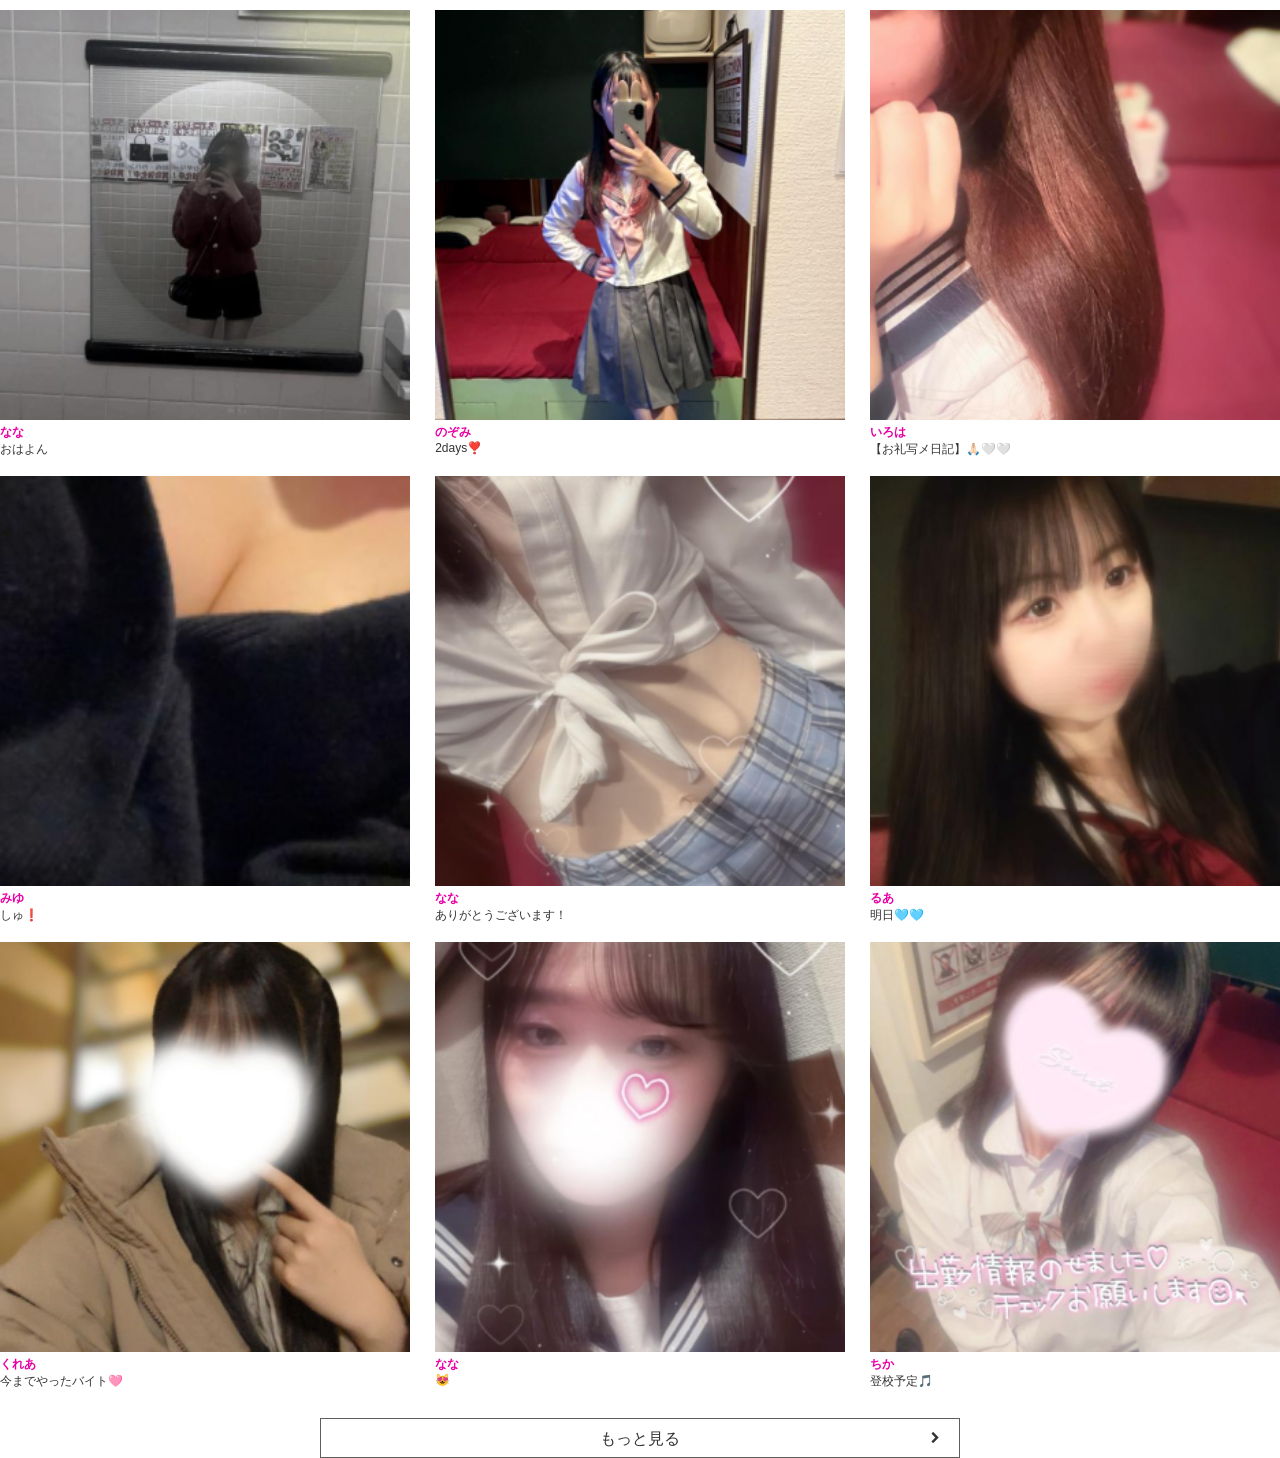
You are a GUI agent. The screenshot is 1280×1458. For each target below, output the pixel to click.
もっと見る (640, 1438)
